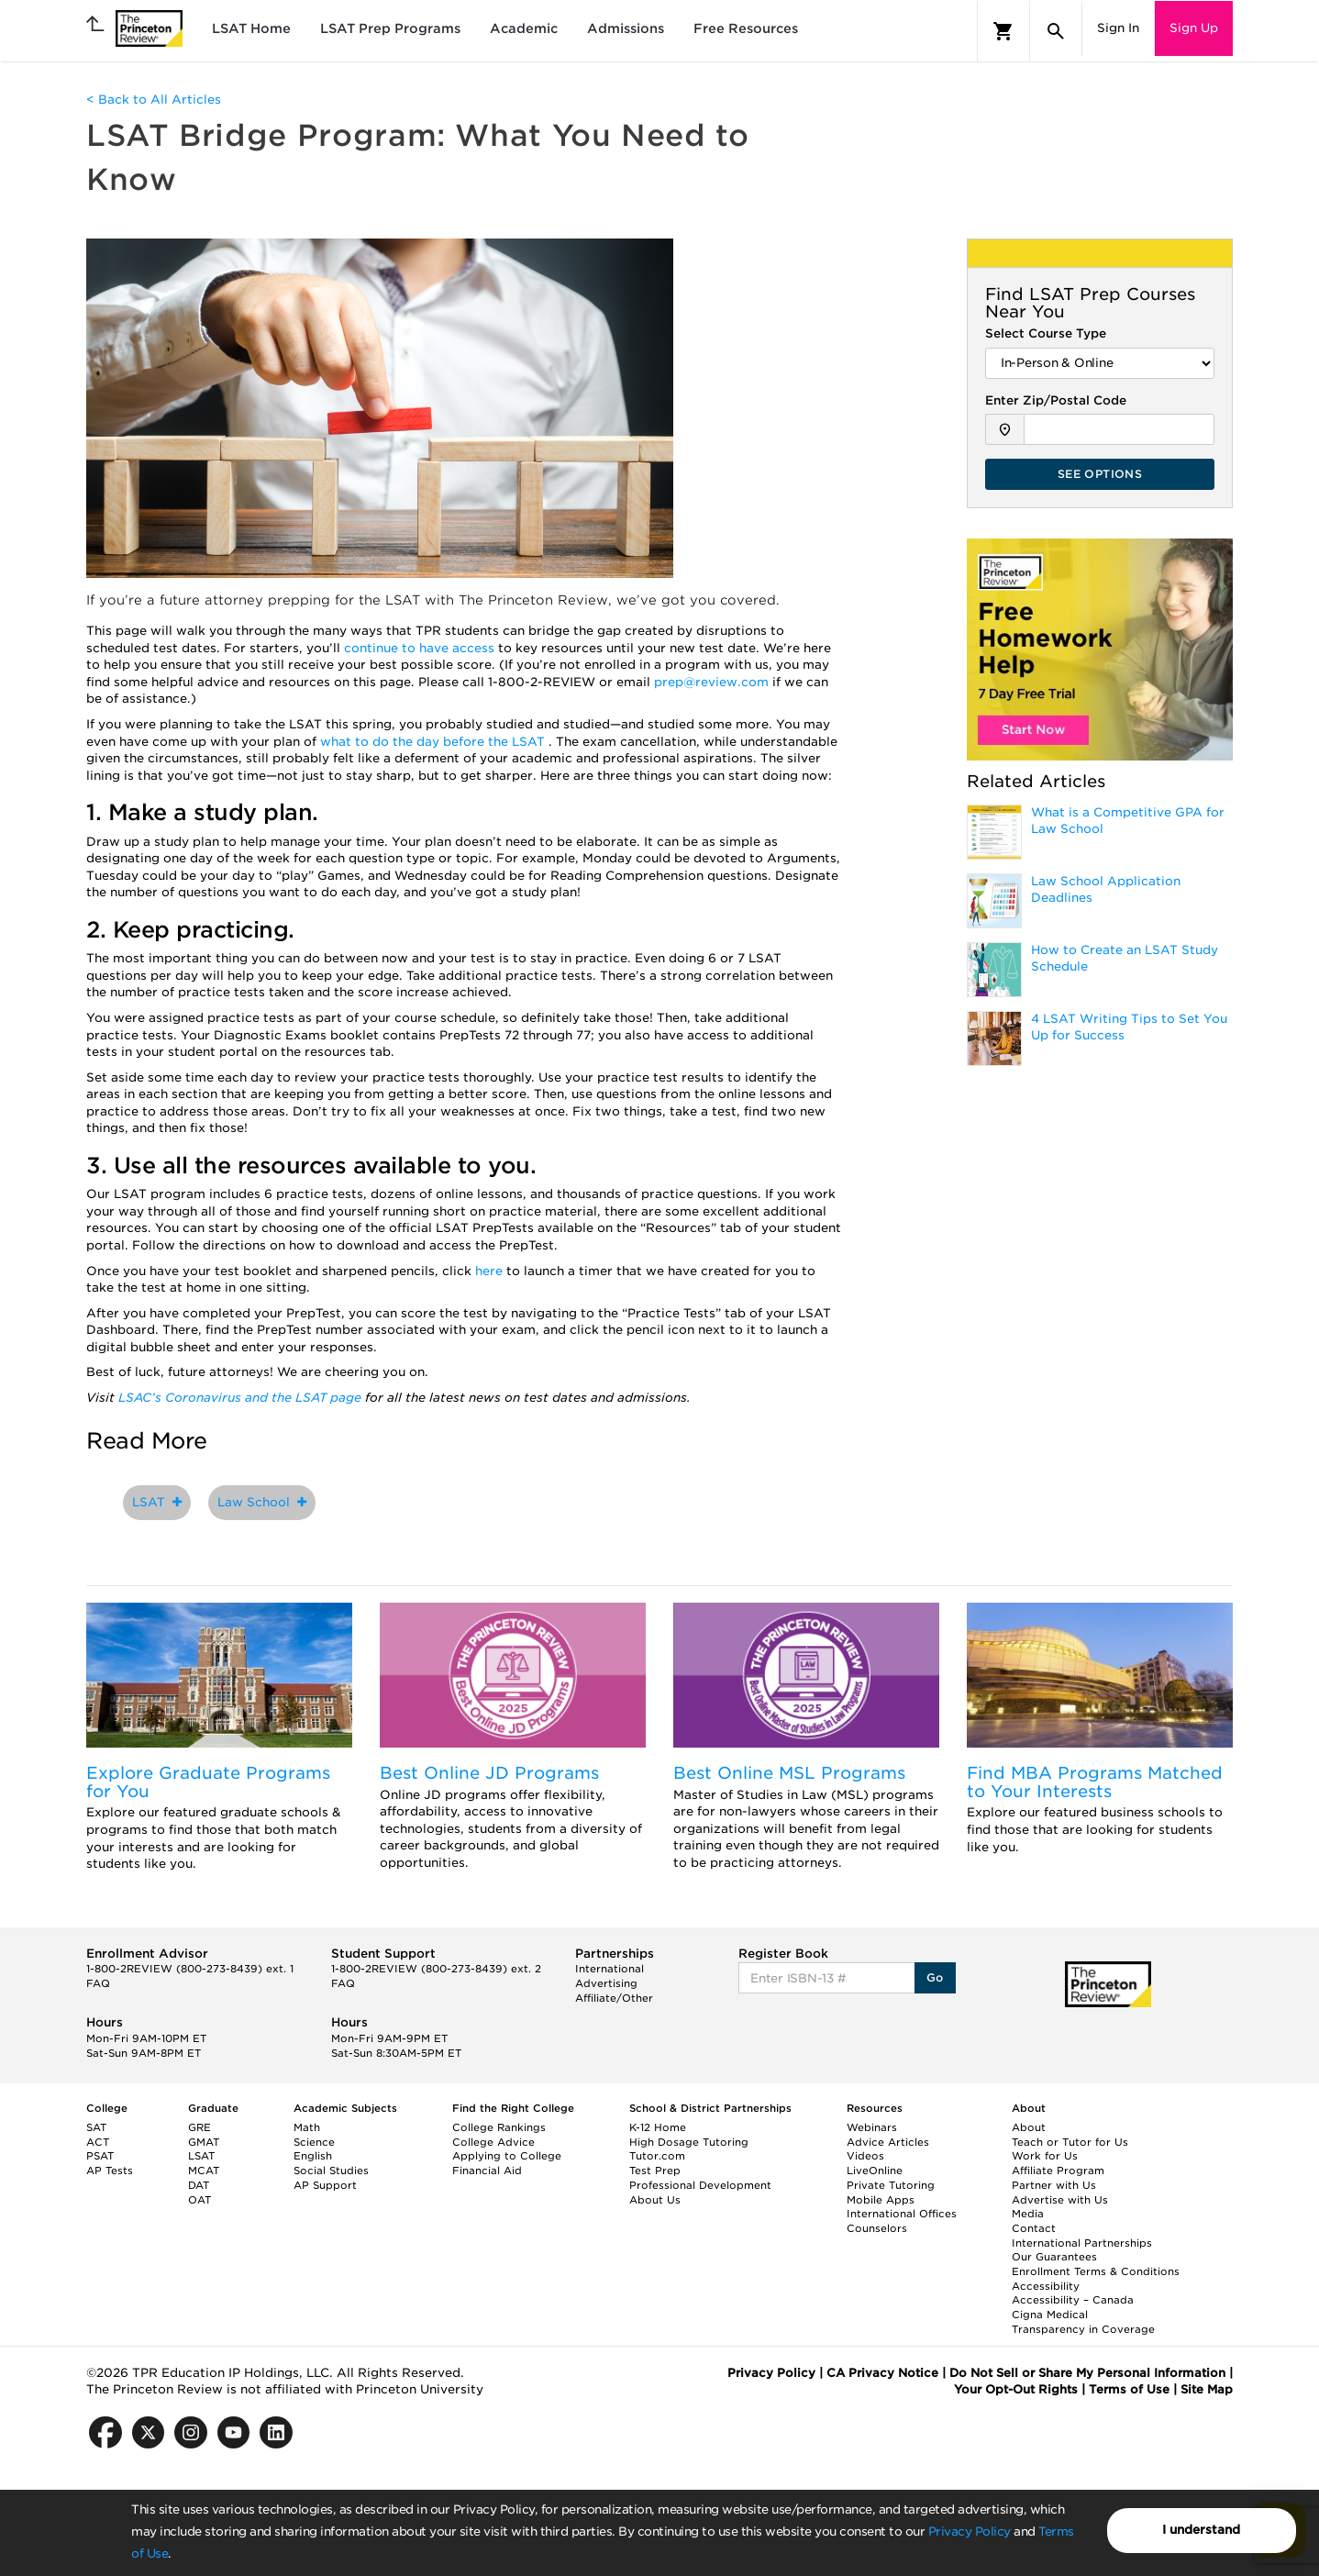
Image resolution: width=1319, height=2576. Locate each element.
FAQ (98, 1983)
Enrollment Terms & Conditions (1096, 2271)
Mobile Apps (880, 2199)
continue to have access (421, 648)
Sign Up (1193, 28)
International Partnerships (1082, 2243)
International (609, 1968)
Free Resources (745, 28)
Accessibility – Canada (1073, 2299)
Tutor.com (657, 2155)
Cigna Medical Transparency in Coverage (1083, 2322)
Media (1028, 2213)
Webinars (872, 2127)
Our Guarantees (1054, 2256)
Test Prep (655, 2170)
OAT (199, 2199)
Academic (524, 28)
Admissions (625, 28)
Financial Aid (487, 2170)
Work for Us (1045, 2155)
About (1029, 2127)
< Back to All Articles (153, 99)
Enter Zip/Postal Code (1055, 400)
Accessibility (1046, 2286)
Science (314, 2142)
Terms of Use (1129, 2389)
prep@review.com (713, 682)
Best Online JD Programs (489, 1772)
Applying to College (506, 2155)
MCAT (203, 2170)
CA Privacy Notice (882, 2373)
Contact (1034, 2228)
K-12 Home (657, 2127)
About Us (655, 2199)
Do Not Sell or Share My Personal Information (1087, 2373)
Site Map (1206, 2389)
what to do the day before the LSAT (434, 742)
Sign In (1118, 28)
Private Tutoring (891, 2185)
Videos (865, 2155)
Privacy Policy (969, 2531)
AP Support (325, 2185)
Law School (261, 1502)
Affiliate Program (1058, 2170)
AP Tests (109, 2170)
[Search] (1055, 31)
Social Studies (331, 2170)
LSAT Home (251, 28)
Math (307, 2127)
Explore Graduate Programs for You (208, 1782)
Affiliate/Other (614, 1998)
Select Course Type (1045, 333)
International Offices (902, 2213)
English (313, 2155)
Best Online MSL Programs (789, 1772)
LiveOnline (875, 2170)
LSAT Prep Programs (390, 28)
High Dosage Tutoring (688, 2142)
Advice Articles (888, 2142)
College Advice (493, 2142)
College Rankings (499, 2127)
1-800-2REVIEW (190, 1968)
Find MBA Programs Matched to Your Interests (1095, 1782)
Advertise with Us (1060, 2199)
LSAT (157, 1502)
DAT (198, 2185)
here (489, 1271)
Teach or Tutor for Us (1070, 2142)
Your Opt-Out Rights (1016, 2389)
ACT (97, 2142)
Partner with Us (1054, 2185)
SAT (96, 2127)
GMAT (203, 2142)
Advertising (606, 1983)
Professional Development (700, 2185)
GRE (199, 2127)
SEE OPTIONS (1100, 474)
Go (935, 1977)
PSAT (100, 2155)
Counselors (877, 2228)
